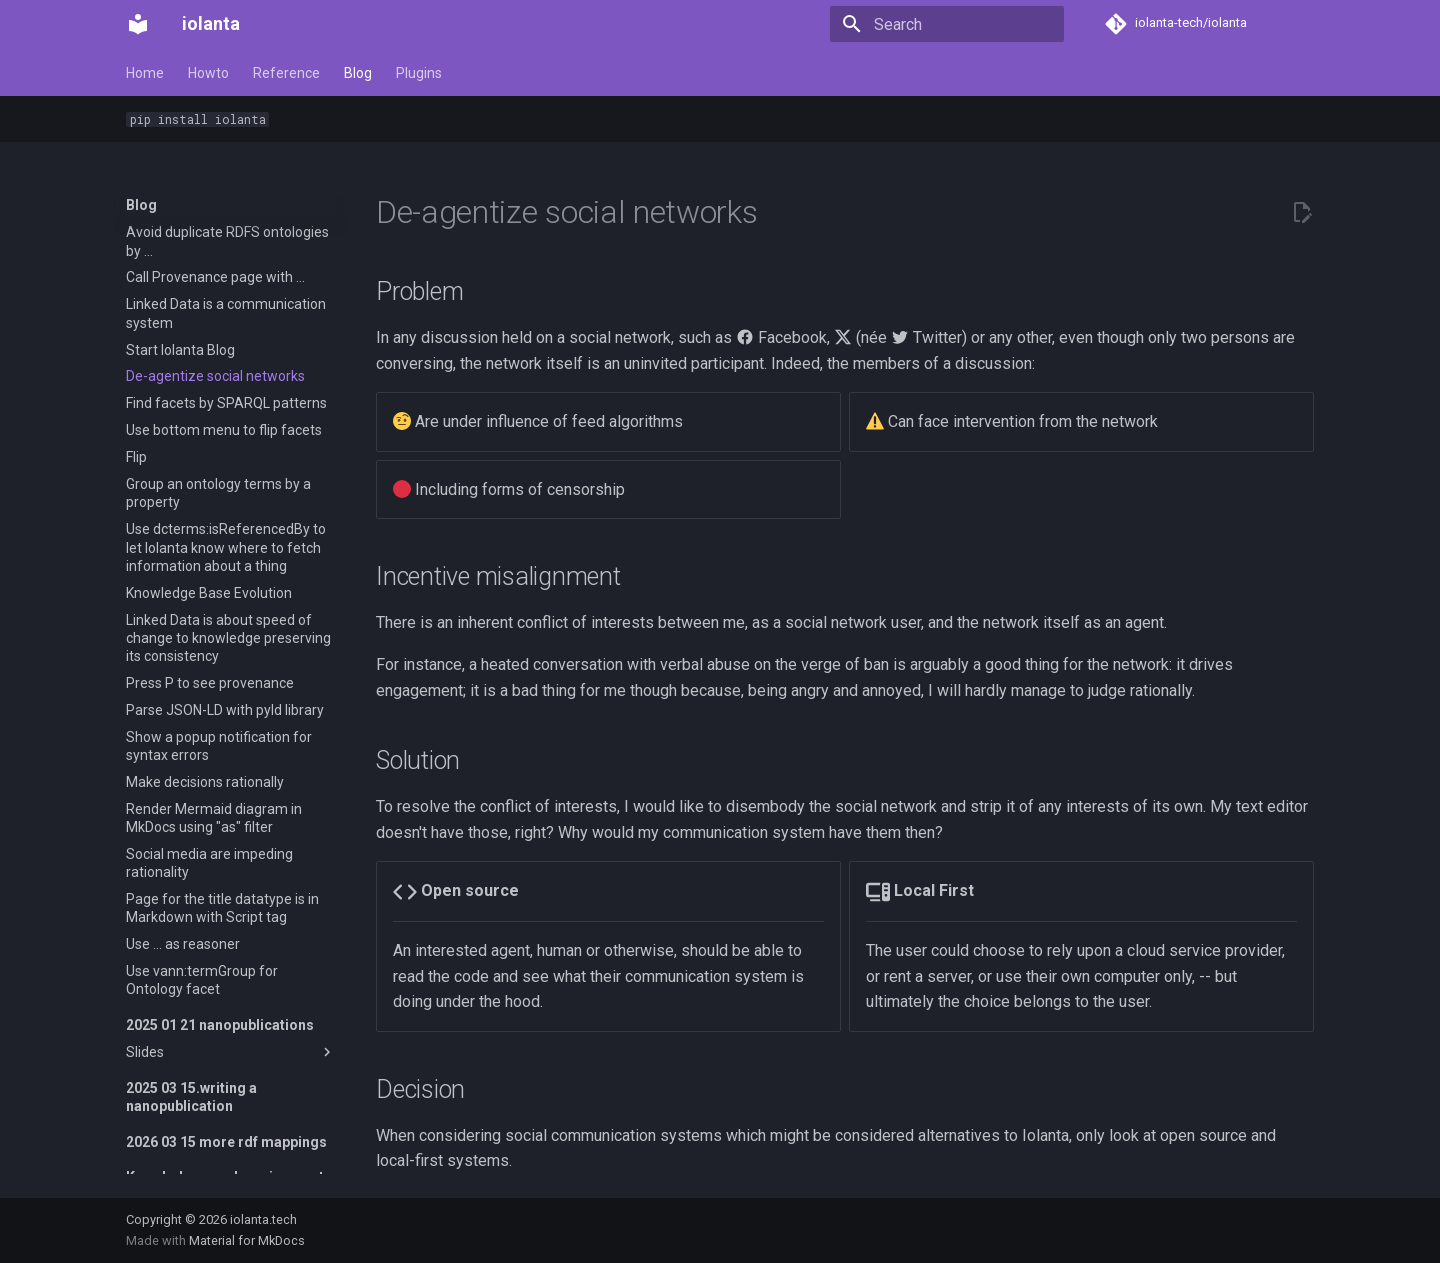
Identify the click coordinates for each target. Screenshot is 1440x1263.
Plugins (419, 73)
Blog (358, 73)
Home (145, 73)
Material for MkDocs (247, 1240)
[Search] (947, 24)
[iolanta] (138, 24)
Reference (286, 73)
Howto (208, 73)
